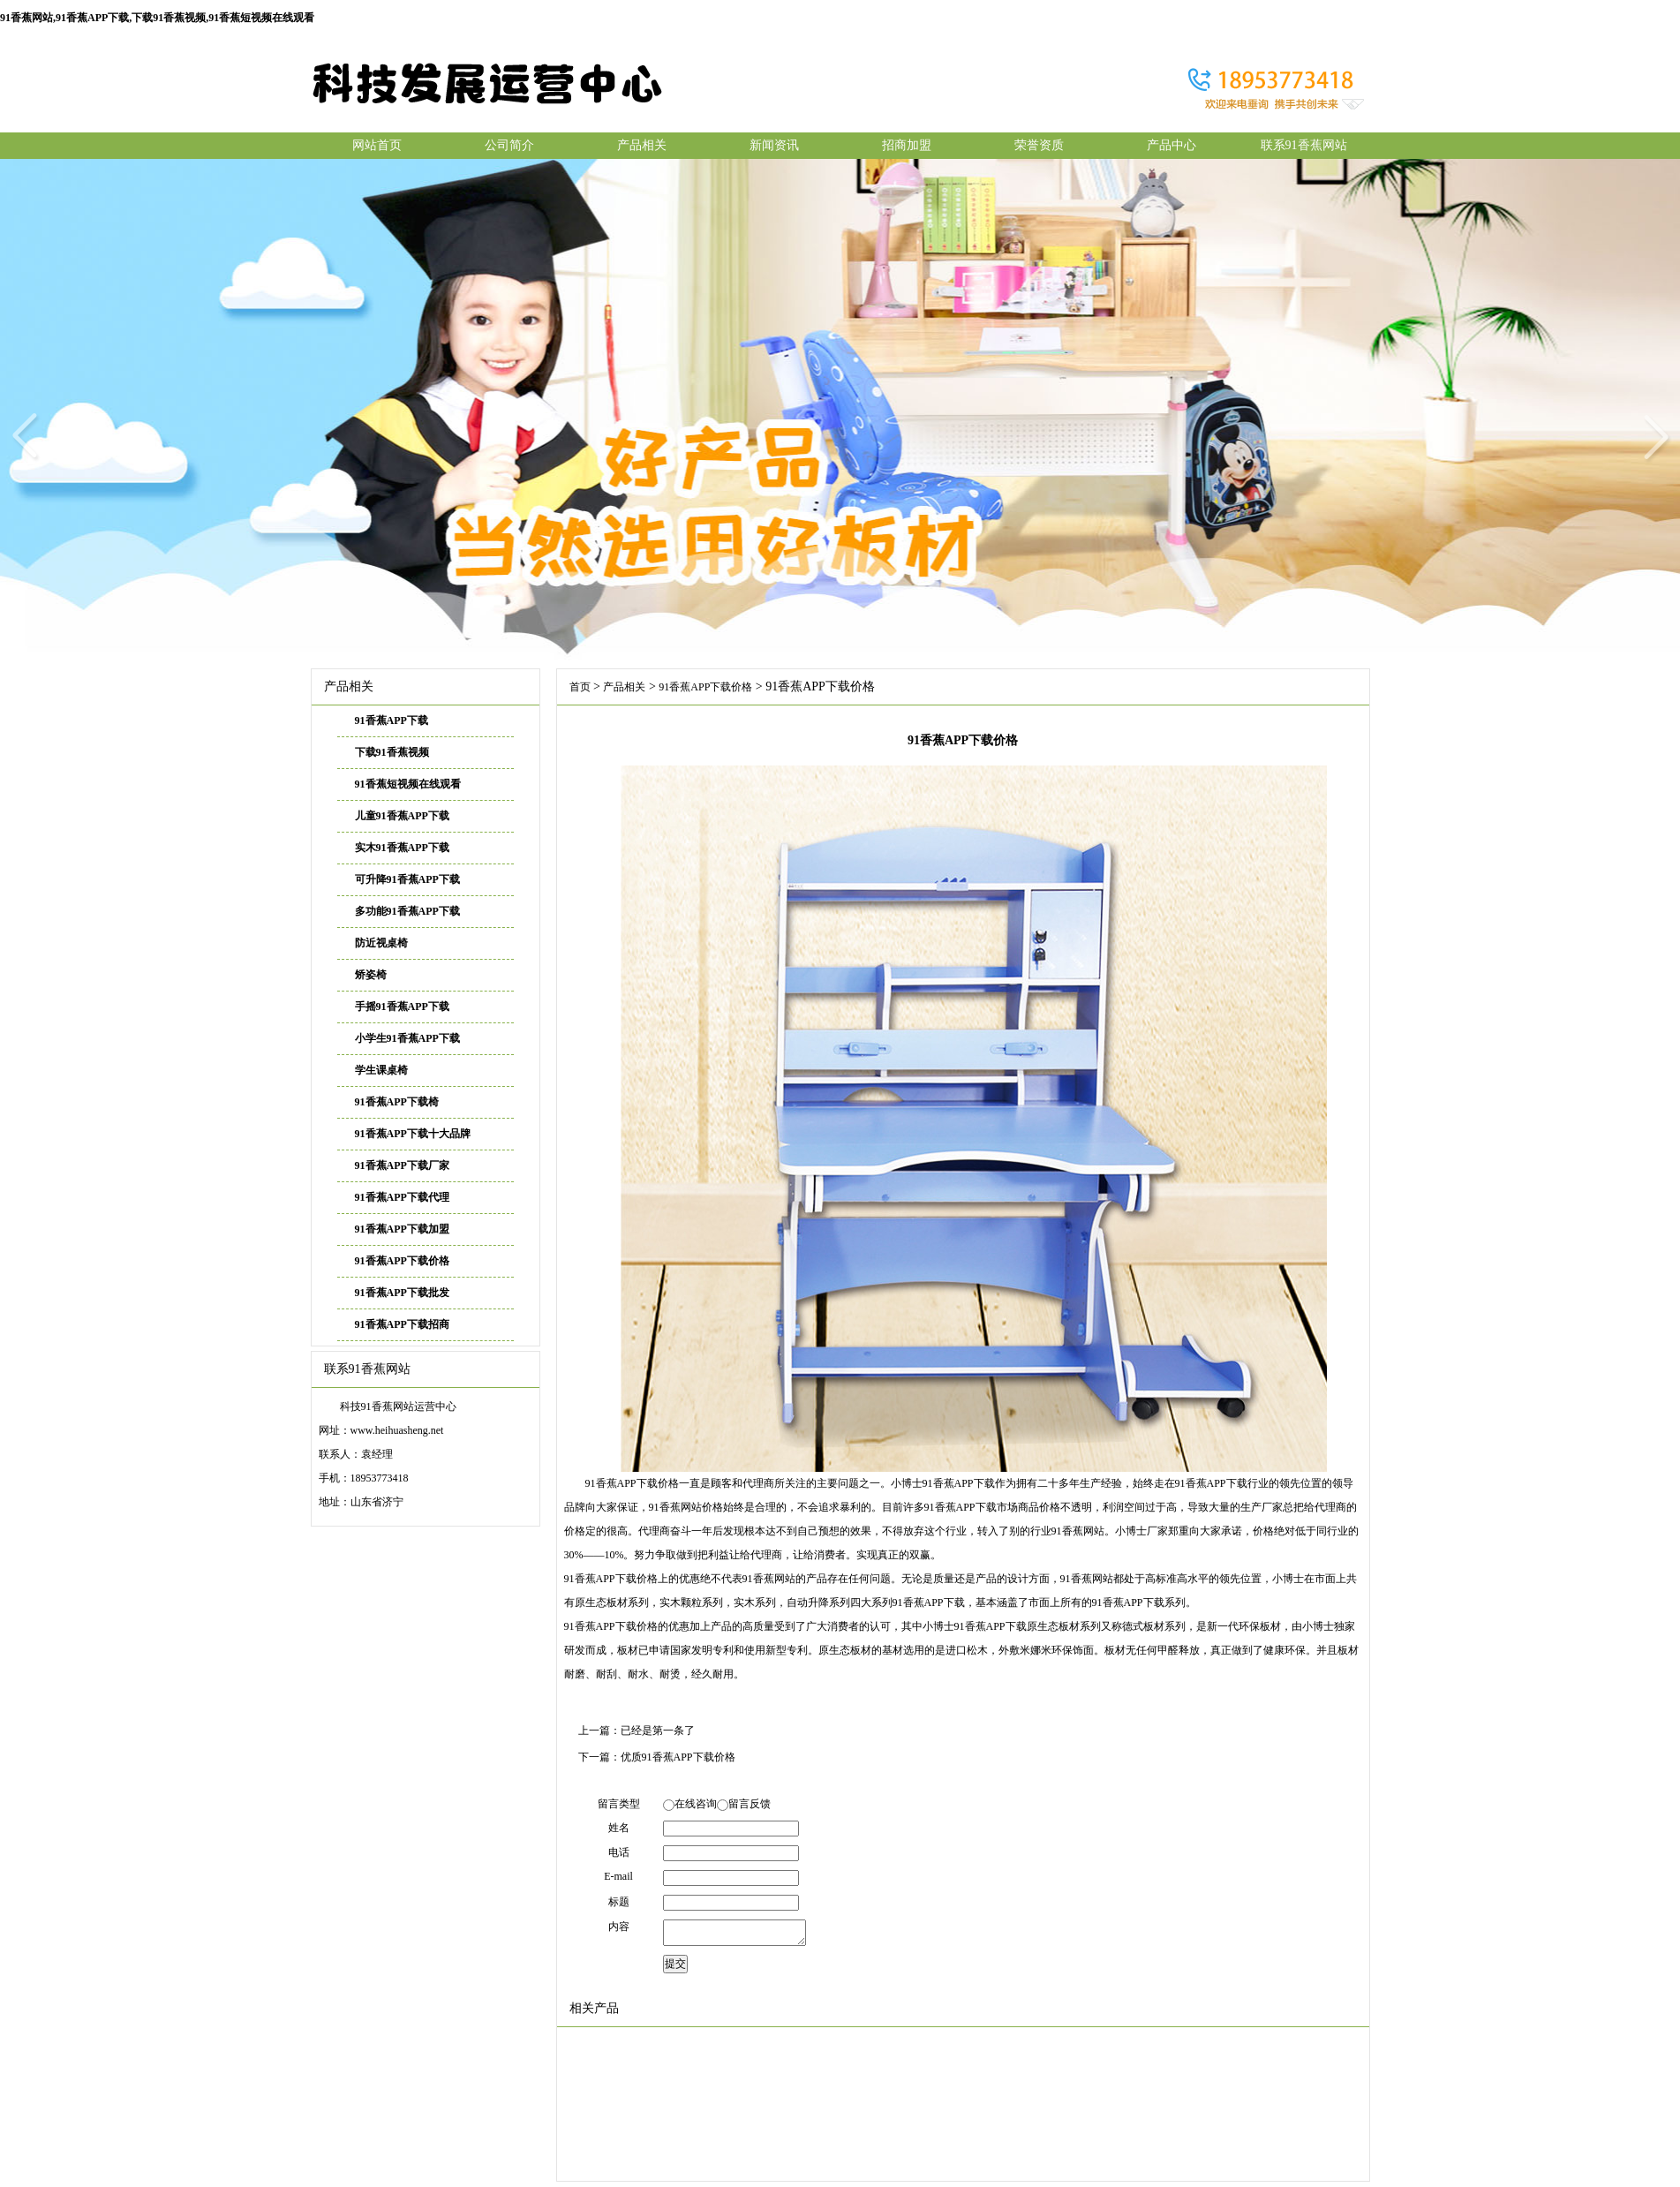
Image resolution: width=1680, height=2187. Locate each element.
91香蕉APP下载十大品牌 (413, 1133)
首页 (580, 687)
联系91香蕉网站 (1304, 145)
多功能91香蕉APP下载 (407, 911)
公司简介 (509, 145)
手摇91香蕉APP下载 (402, 1006)
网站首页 (377, 145)
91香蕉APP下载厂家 (402, 1165)
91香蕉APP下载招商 (402, 1324)
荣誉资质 (1039, 145)
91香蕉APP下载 (391, 720)
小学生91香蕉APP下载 (407, 1038)
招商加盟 (906, 145)
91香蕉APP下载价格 (402, 1261)
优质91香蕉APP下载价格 (678, 1757)
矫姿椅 (371, 975)
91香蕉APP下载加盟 (402, 1229)
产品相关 (642, 145)
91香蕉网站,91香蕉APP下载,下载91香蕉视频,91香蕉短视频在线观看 (157, 17)
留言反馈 (749, 1804)
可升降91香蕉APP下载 (407, 879)
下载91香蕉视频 (392, 752)
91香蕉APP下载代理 (402, 1197)
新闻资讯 (774, 145)
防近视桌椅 (381, 943)
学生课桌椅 (381, 1070)
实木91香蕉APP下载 (402, 847)
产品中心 (1171, 145)
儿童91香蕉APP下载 (402, 816)
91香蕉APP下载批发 (402, 1292)
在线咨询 (695, 1804)
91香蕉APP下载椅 (397, 1102)
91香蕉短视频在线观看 (408, 784)
